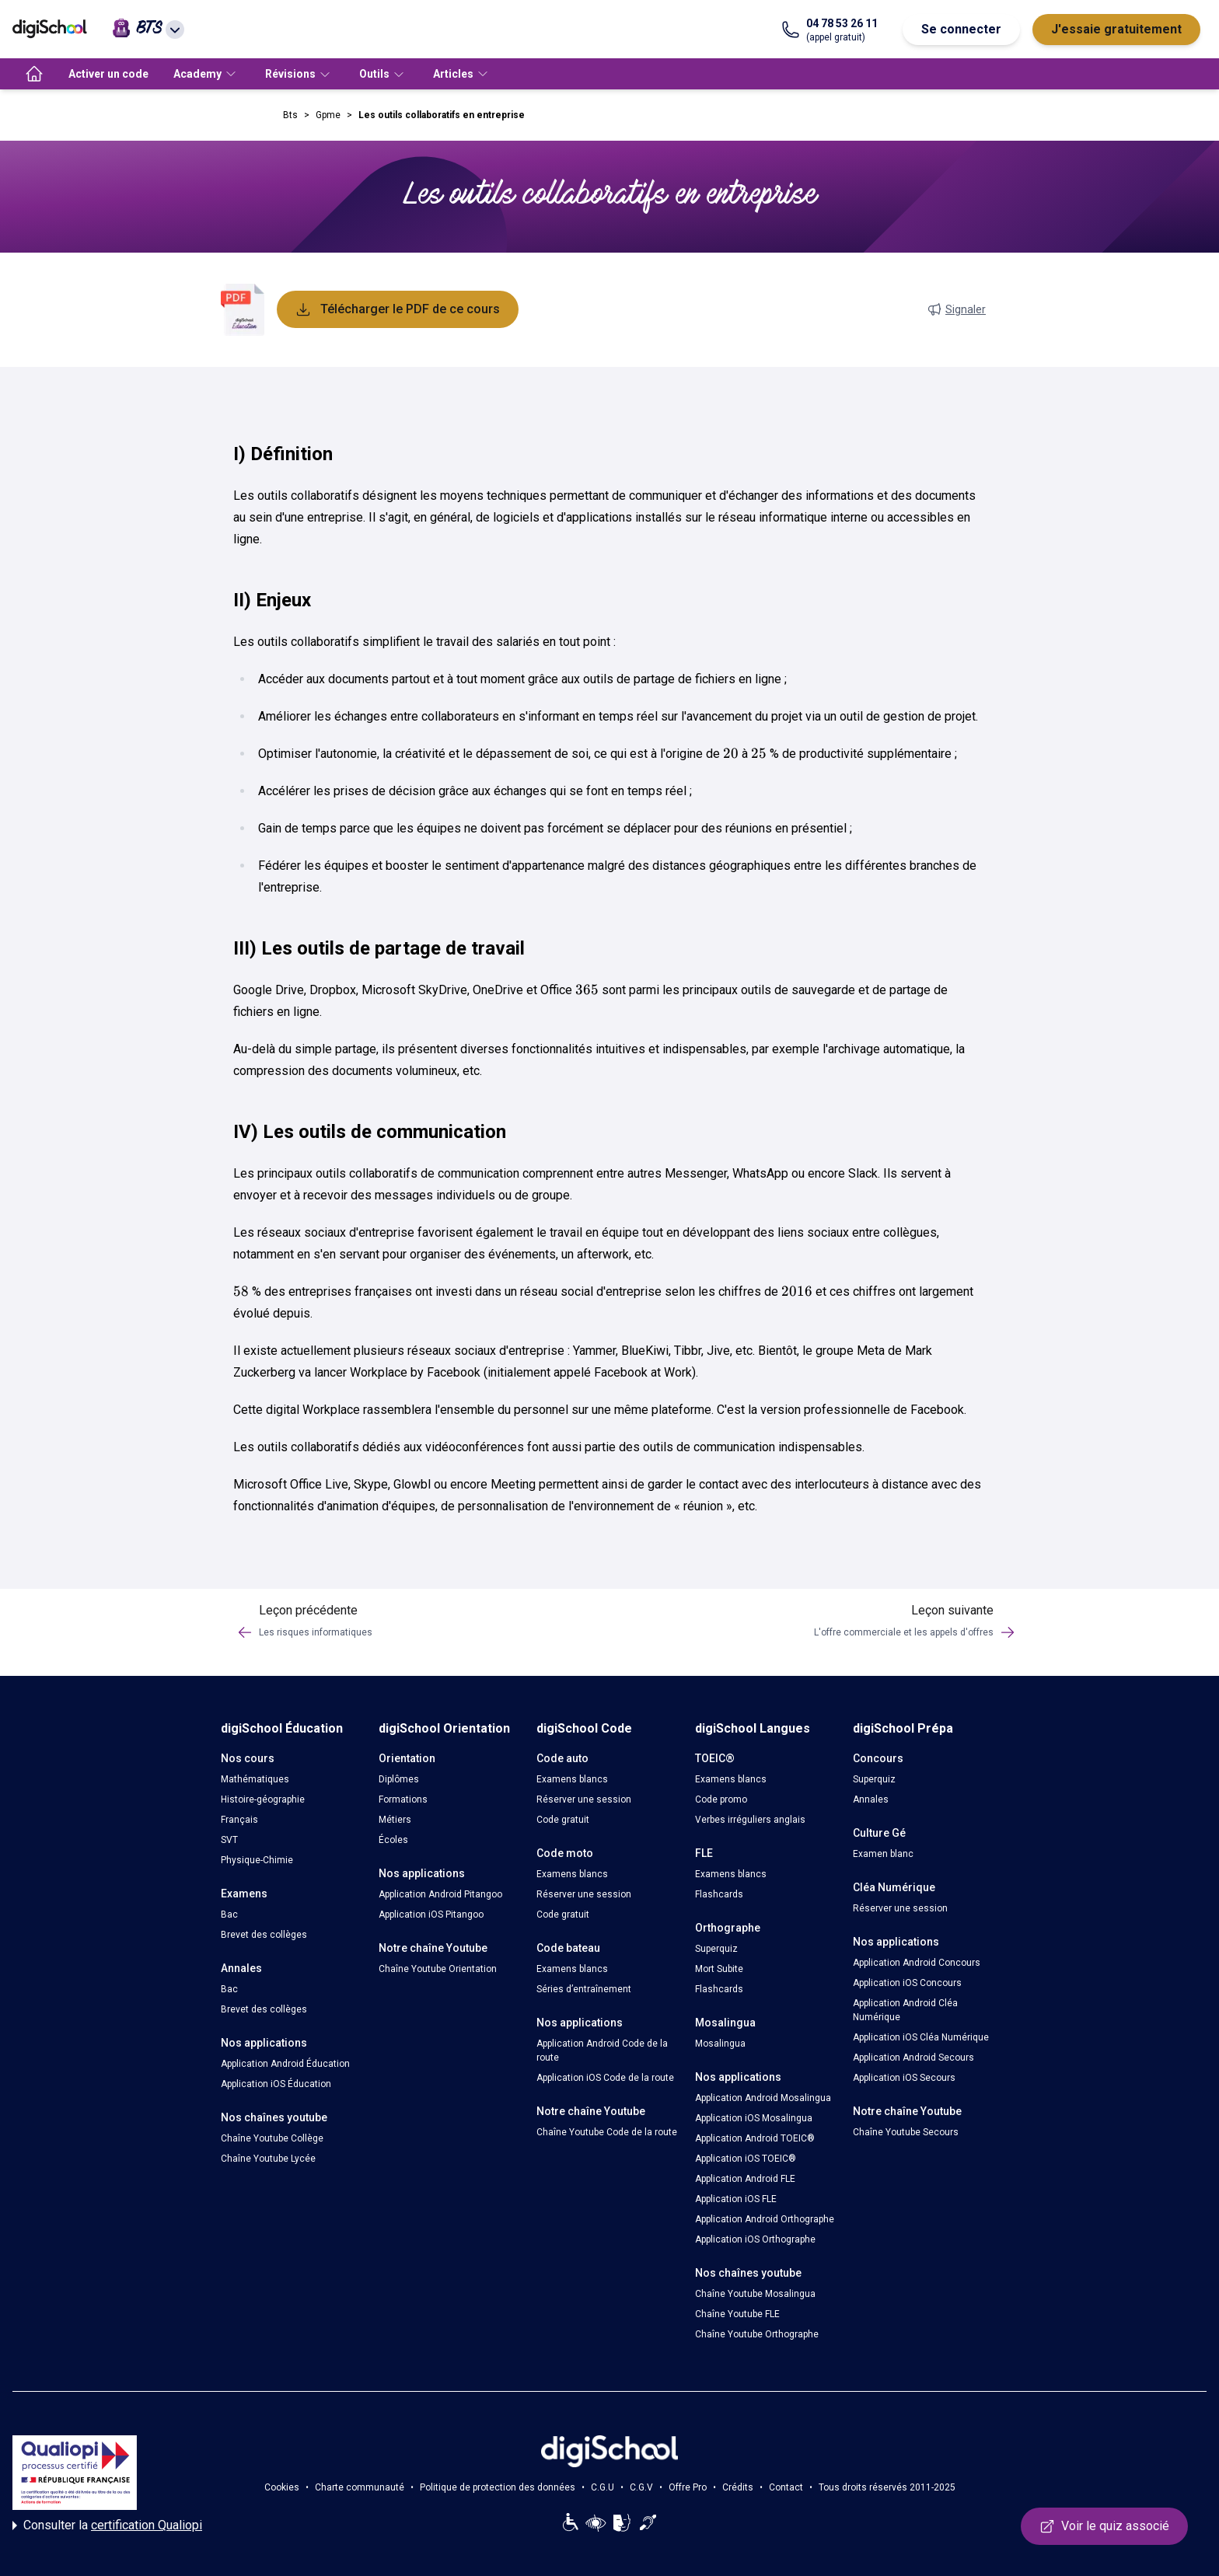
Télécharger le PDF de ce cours (397, 309)
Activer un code (108, 74)
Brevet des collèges (264, 1934)
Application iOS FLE (736, 2199)
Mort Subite (719, 1968)
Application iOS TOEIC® (745, 2158)
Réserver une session (583, 1799)
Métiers (395, 1819)
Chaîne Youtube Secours (906, 2132)
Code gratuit (562, 1819)
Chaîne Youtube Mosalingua (755, 2293)
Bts (290, 115)
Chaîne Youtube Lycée (268, 2158)
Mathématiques (255, 1779)
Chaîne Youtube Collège (272, 2138)
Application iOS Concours (907, 1982)
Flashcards (719, 1894)
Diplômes (399, 1779)
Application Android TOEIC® (755, 2138)
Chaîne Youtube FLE (737, 2314)
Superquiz (716, 1948)
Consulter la (107, 2525)
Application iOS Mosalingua (753, 2118)
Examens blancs (572, 1779)
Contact (786, 2487)
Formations (403, 1799)
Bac (229, 1914)
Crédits (737, 2487)
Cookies (281, 2487)
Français (239, 1819)
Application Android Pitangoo (440, 1894)
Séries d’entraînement (583, 1989)
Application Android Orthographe (764, 2219)
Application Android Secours (913, 2057)
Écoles (393, 1839)
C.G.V (641, 2487)
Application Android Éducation (285, 2063)
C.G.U (602, 2487)
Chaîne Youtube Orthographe (757, 2334)
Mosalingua (720, 2043)
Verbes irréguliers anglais (750, 1819)
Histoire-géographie (263, 1799)
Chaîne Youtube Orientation (438, 1968)
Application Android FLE (745, 2178)
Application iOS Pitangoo (431, 1914)
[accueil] (34, 73)
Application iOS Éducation (276, 2084)
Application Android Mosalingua (763, 2098)
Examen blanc (883, 1853)
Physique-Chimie (257, 1860)
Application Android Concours (916, 1962)
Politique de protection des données (497, 2487)
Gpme (328, 115)
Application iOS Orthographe (755, 2239)
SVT (229, 1839)
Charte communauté (359, 2487)
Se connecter (961, 29)
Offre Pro (688, 2487)
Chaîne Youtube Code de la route (606, 2132)
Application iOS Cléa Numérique (921, 2037)
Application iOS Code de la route (605, 2077)
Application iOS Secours (904, 2077)
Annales (871, 1799)
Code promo (721, 1799)
